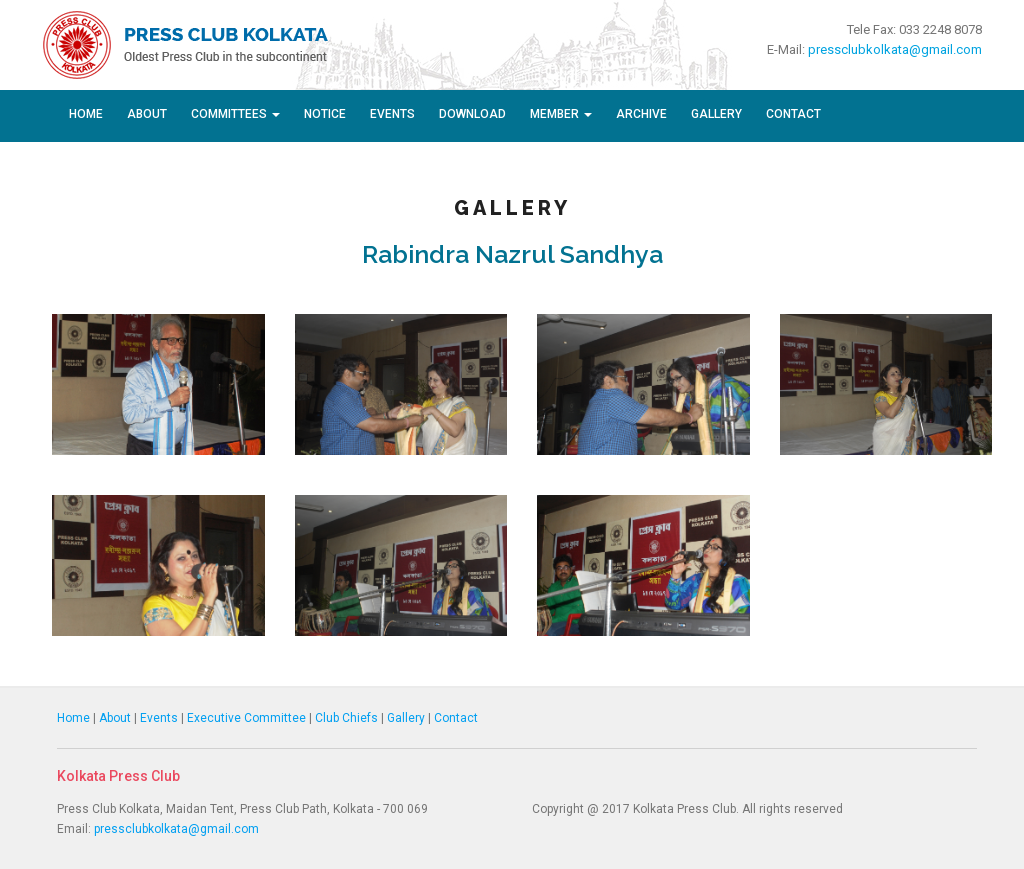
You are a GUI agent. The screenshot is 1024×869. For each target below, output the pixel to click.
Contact (793, 114)
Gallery (716, 114)
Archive (641, 114)
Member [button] (561, 114)
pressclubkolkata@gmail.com (895, 49)
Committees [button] (235, 114)
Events (392, 114)
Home (86, 114)
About (147, 114)
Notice (325, 114)
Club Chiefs (346, 718)
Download (472, 114)
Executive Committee (246, 718)
